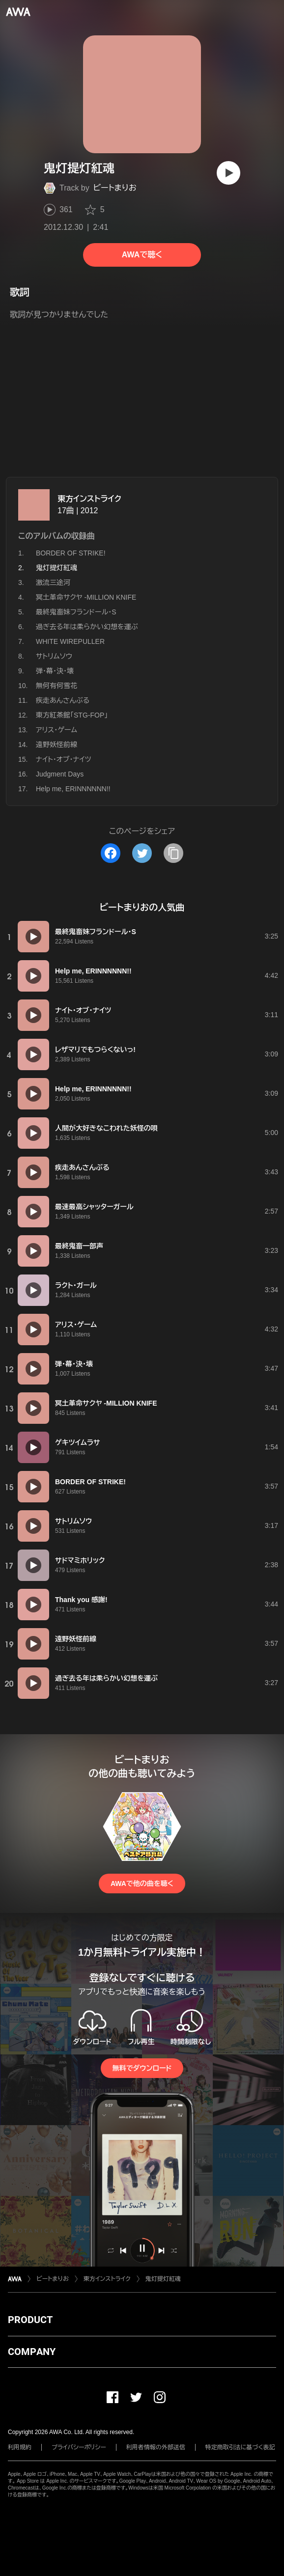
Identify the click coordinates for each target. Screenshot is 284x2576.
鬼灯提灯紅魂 (163, 2278)
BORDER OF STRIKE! (71, 553)
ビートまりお (115, 188)
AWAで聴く (142, 254)
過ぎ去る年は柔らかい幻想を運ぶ (87, 627)
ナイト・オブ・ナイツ (63, 759)
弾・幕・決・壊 (55, 671)
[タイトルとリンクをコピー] (173, 853)
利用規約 (19, 2447)
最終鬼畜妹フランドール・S (76, 612)
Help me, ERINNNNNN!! (73, 789)
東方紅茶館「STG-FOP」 (72, 715)
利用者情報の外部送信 (155, 2447)
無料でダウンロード (142, 2068)
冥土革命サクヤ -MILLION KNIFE (86, 597)
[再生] (228, 173)
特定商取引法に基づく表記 (240, 2447)
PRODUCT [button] (30, 2320)
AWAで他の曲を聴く (142, 1883)
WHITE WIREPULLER (70, 641)
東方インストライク (89, 499)
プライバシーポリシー (79, 2447)
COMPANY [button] (32, 2351)
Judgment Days (60, 774)
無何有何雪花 (56, 686)
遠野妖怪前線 (56, 744)
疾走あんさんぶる (62, 700)
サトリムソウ (54, 656)
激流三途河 (53, 582)
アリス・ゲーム (56, 730)
